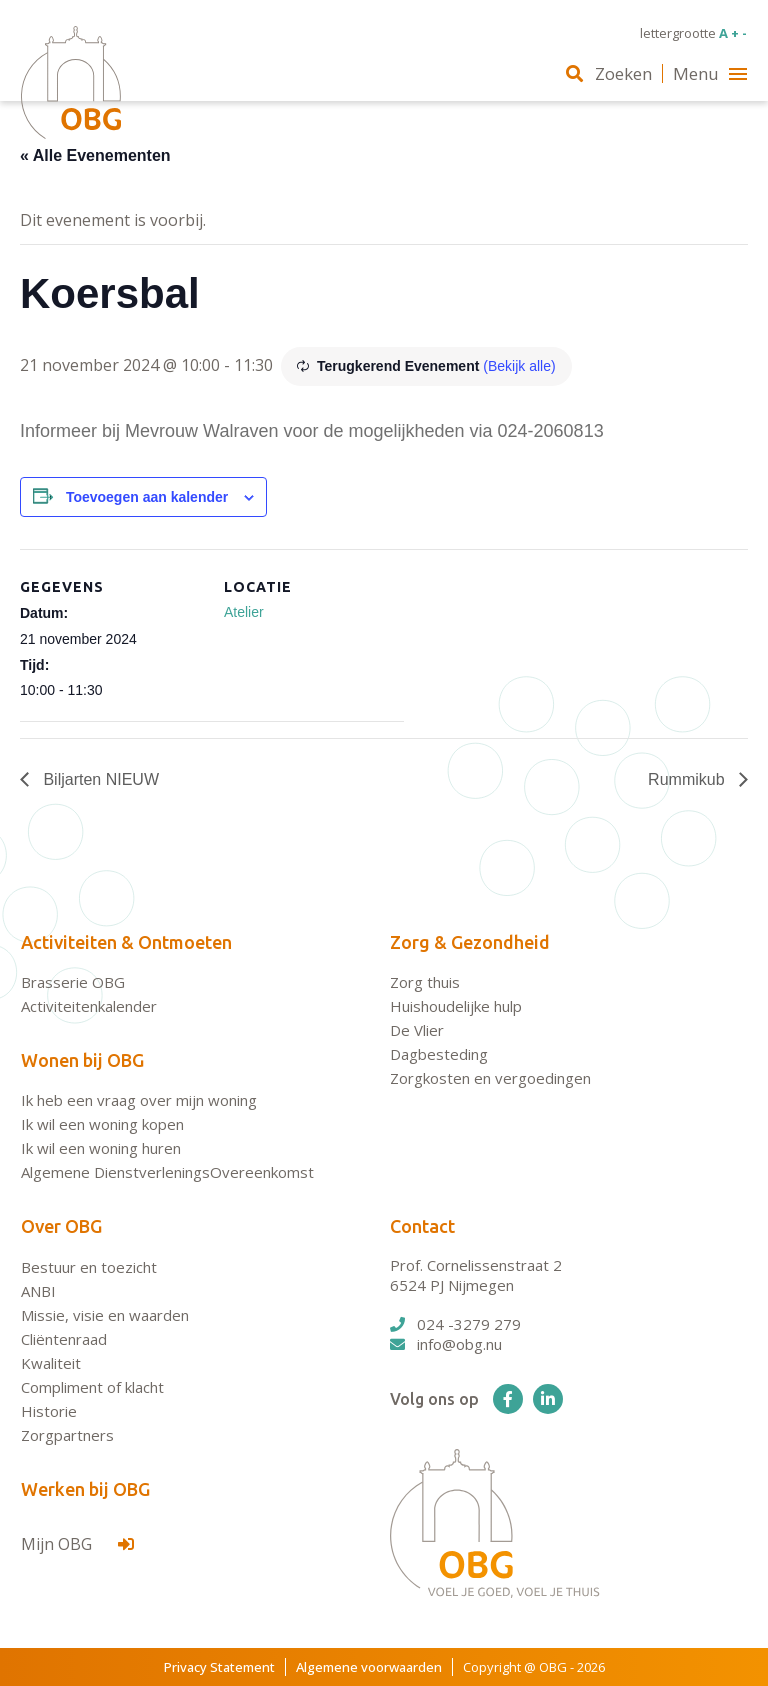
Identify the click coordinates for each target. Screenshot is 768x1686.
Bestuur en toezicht (89, 1267)
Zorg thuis (425, 982)
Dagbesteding (439, 1054)
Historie (49, 1411)
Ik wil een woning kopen (102, 1124)
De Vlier (417, 1030)
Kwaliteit (51, 1363)
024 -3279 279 (455, 1324)
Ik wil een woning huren (101, 1148)
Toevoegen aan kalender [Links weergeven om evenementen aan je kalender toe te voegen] (147, 497)
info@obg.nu (446, 1344)
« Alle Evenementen (95, 155)
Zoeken (609, 73)
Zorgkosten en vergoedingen (490, 1078)
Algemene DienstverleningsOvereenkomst (167, 1172)
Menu (710, 73)
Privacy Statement (219, 1667)
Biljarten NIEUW (99, 779)
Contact (422, 1226)
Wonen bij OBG (82, 1060)
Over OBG (61, 1226)
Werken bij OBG (85, 1489)
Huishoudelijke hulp (456, 1006)
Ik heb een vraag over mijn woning (139, 1100)
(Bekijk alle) (519, 366)
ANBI (38, 1291)
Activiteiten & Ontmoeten (126, 942)
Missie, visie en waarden (105, 1315)
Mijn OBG (77, 1544)
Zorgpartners (67, 1435)
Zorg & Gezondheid (470, 942)
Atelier (244, 612)
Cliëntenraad (64, 1339)
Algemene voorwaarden (369, 1667)
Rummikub (688, 779)
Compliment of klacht (92, 1387)
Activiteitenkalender (89, 1006)
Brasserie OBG (73, 982)
